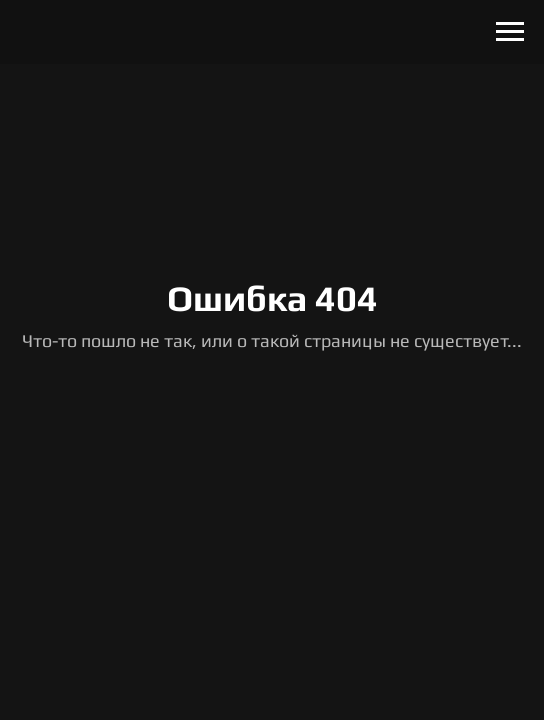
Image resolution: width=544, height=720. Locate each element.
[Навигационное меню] (510, 32)
